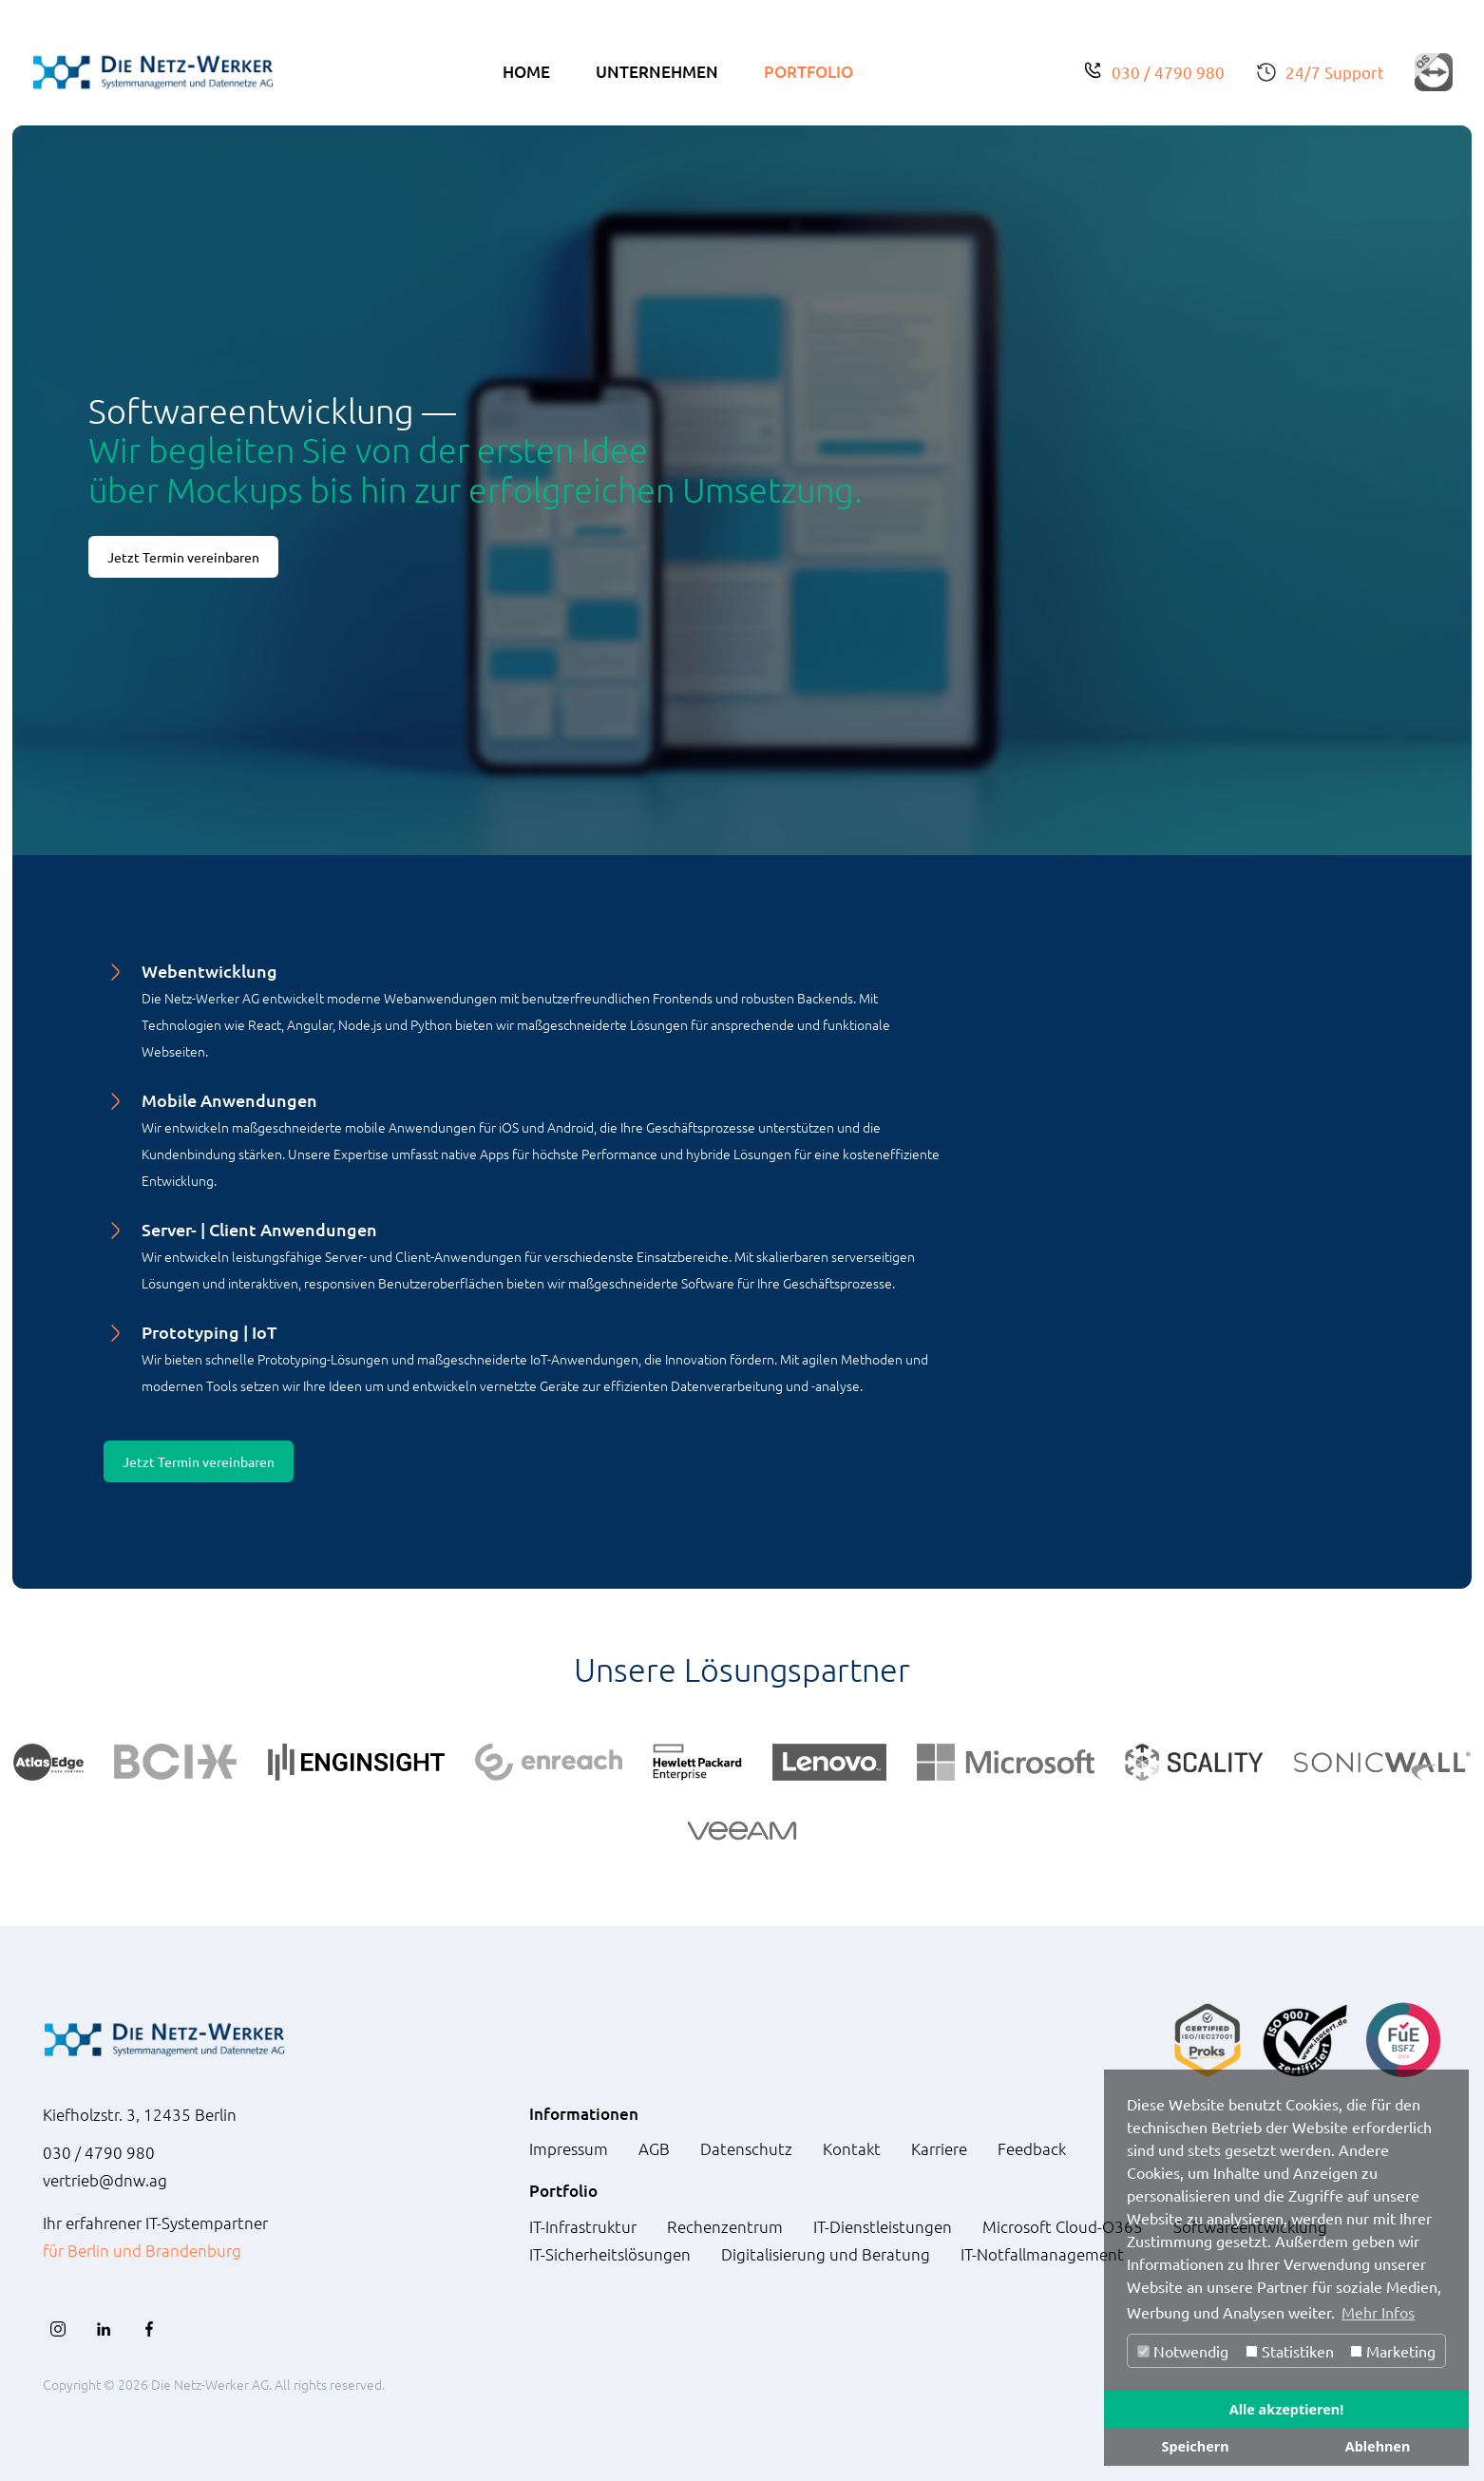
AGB (654, 2148)
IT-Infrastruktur (583, 2226)
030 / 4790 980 (1168, 72)
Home (526, 72)
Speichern (1194, 2446)
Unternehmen (657, 72)
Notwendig (1182, 2350)
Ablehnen (1378, 2446)
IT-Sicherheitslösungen (610, 2253)
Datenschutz (746, 2148)
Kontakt (852, 2148)
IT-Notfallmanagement (1042, 2253)
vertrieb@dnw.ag (105, 2179)
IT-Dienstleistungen (882, 2226)
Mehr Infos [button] (1378, 2311)
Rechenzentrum (725, 2226)
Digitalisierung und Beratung (825, 2253)
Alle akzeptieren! (1286, 2409)
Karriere (939, 2148)
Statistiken (1290, 2350)
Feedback (1032, 2148)
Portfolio (808, 72)
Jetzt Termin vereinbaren (183, 556)
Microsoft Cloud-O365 (1062, 2226)
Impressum (568, 2148)
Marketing (1393, 2350)
